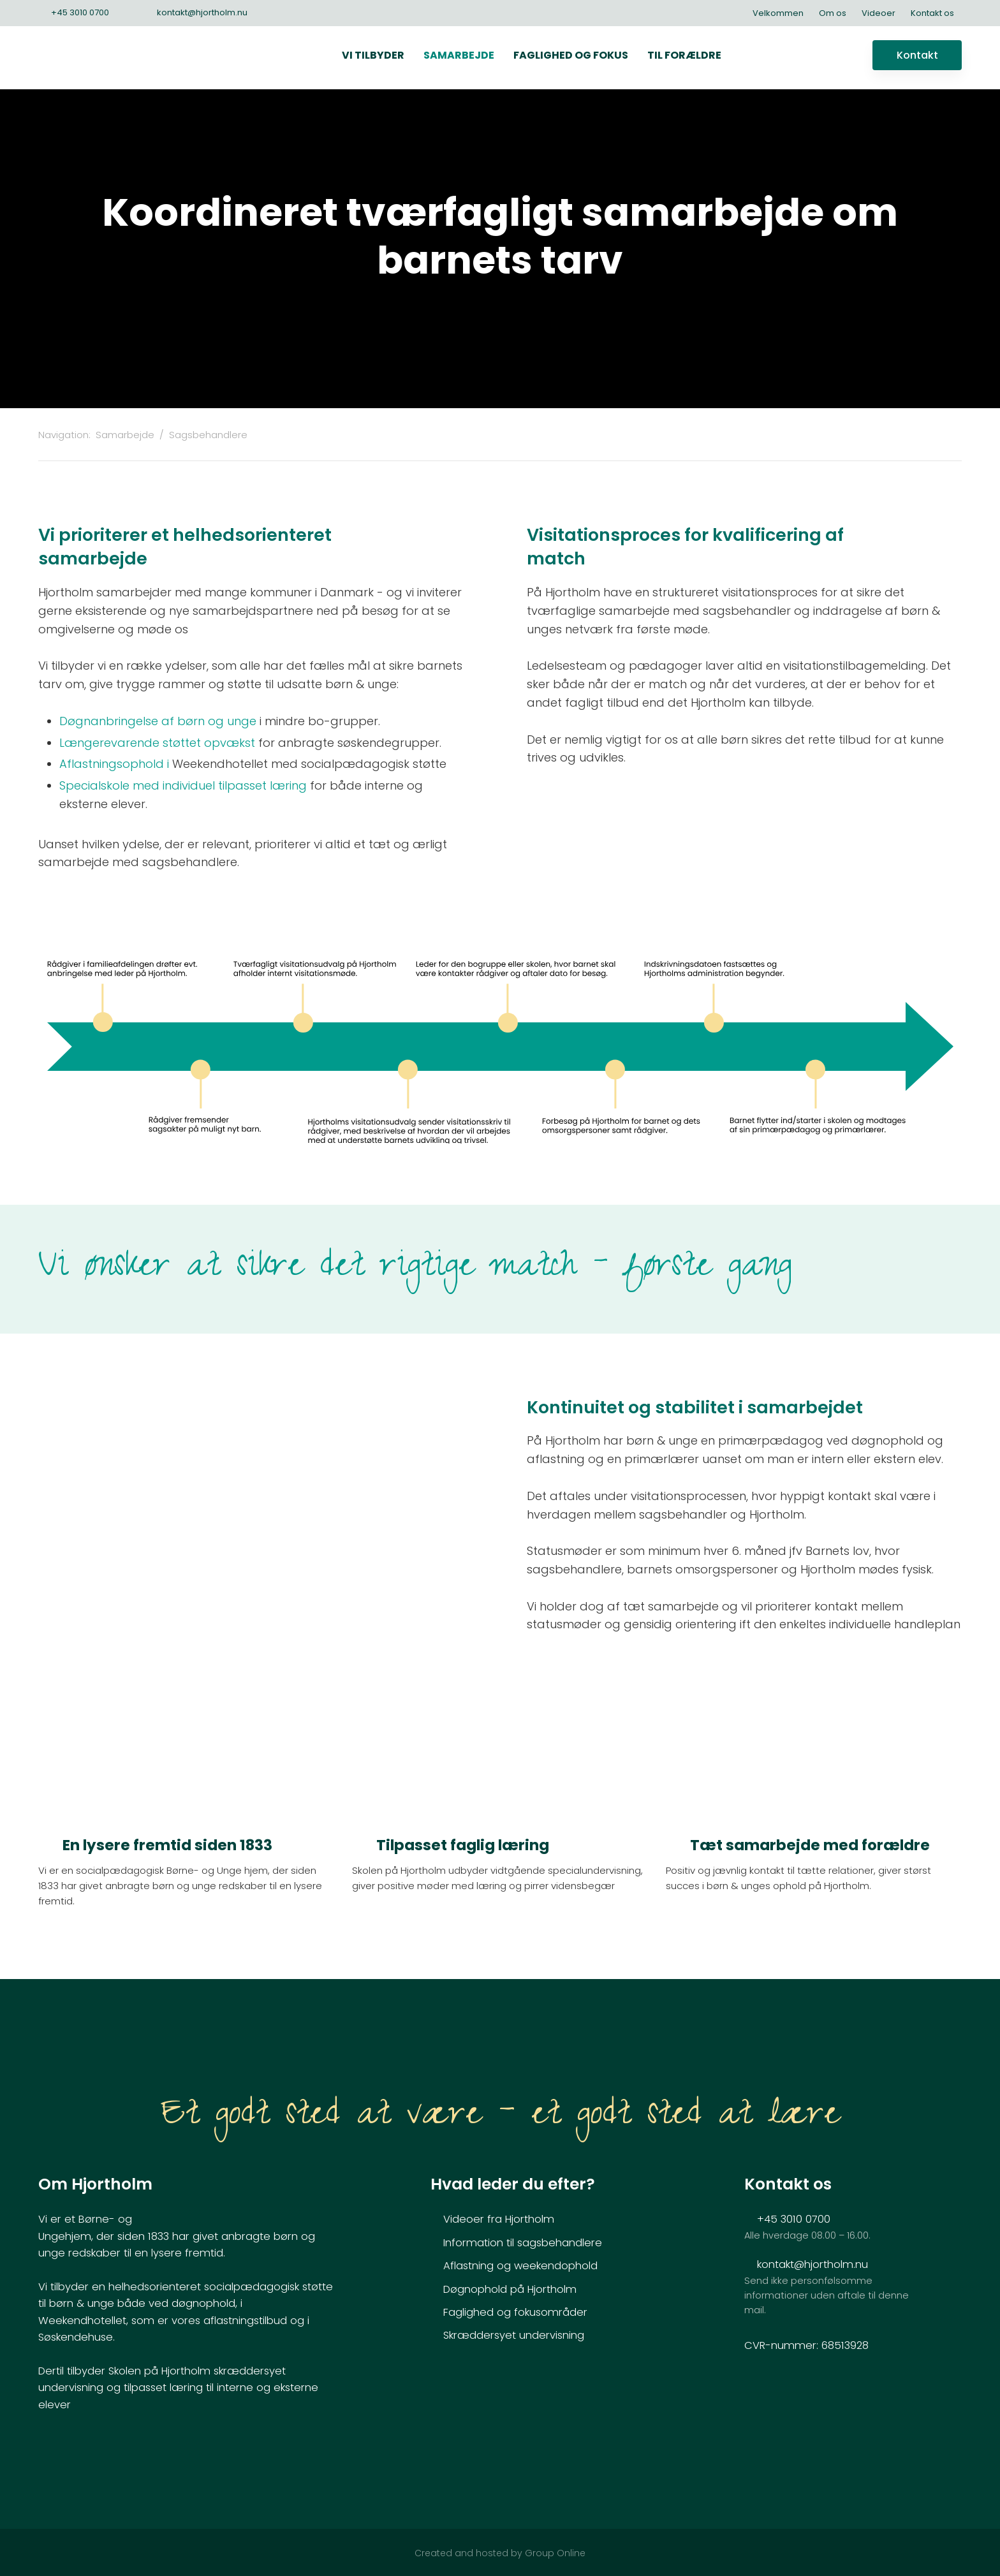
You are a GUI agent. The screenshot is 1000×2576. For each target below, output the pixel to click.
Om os (832, 13)
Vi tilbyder (373, 55)
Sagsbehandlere (208, 434)
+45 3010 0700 (793, 2219)
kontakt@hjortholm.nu (812, 2264)
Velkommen (778, 13)
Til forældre (684, 55)
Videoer (878, 13)
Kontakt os (932, 13)
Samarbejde (458, 55)
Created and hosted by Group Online (500, 2553)
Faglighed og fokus (570, 55)
